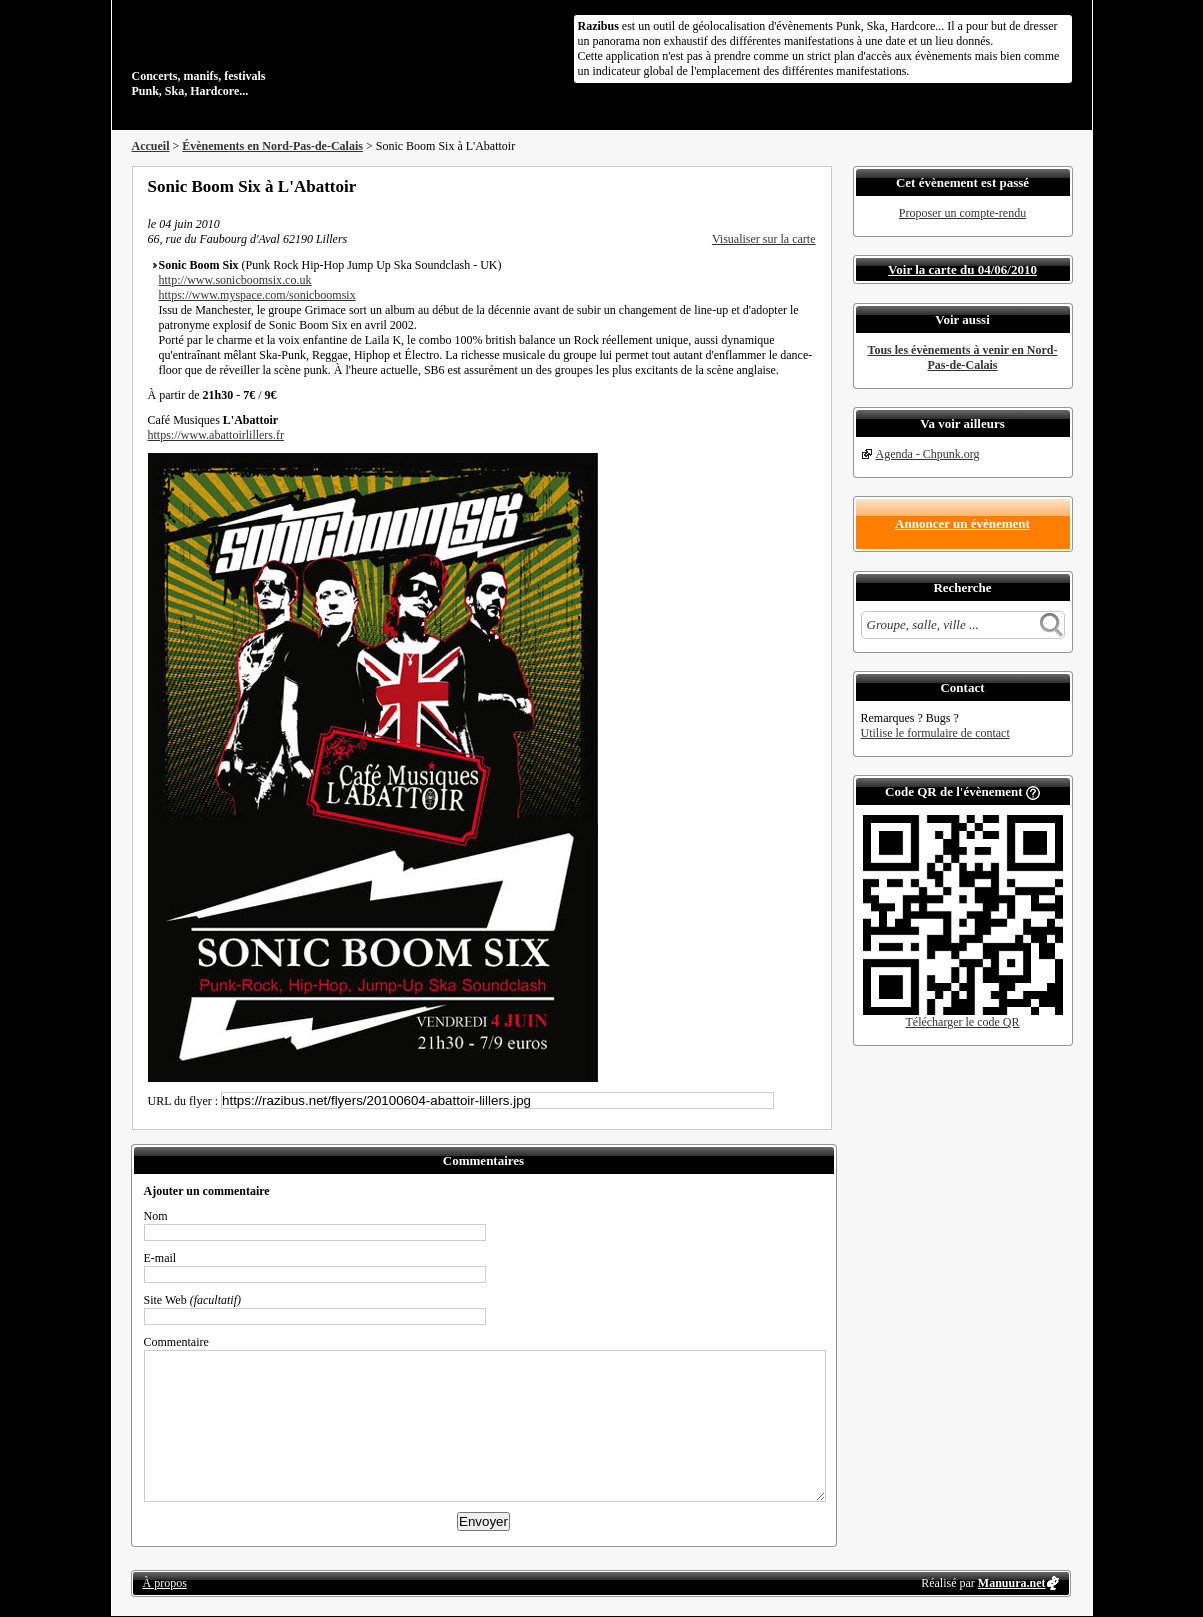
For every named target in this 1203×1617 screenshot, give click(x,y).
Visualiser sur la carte (764, 239)
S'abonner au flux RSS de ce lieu (809, 186)
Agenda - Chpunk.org (928, 454)
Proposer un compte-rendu (962, 213)
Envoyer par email (782, 186)
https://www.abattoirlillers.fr (216, 435)
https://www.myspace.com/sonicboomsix (257, 295)
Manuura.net (1012, 1583)
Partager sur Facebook (728, 186)
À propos (165, 1583)
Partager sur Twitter (755, 186)
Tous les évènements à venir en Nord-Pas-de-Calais (963, 357)
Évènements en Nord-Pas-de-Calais (272, 146)
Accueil (151, 146)
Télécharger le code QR (962, 1022)
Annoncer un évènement (962, 523)
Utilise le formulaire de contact (935, 733)
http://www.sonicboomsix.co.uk (235, 280)
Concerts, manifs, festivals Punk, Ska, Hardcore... (261, 54)
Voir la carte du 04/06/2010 (962, 269)
